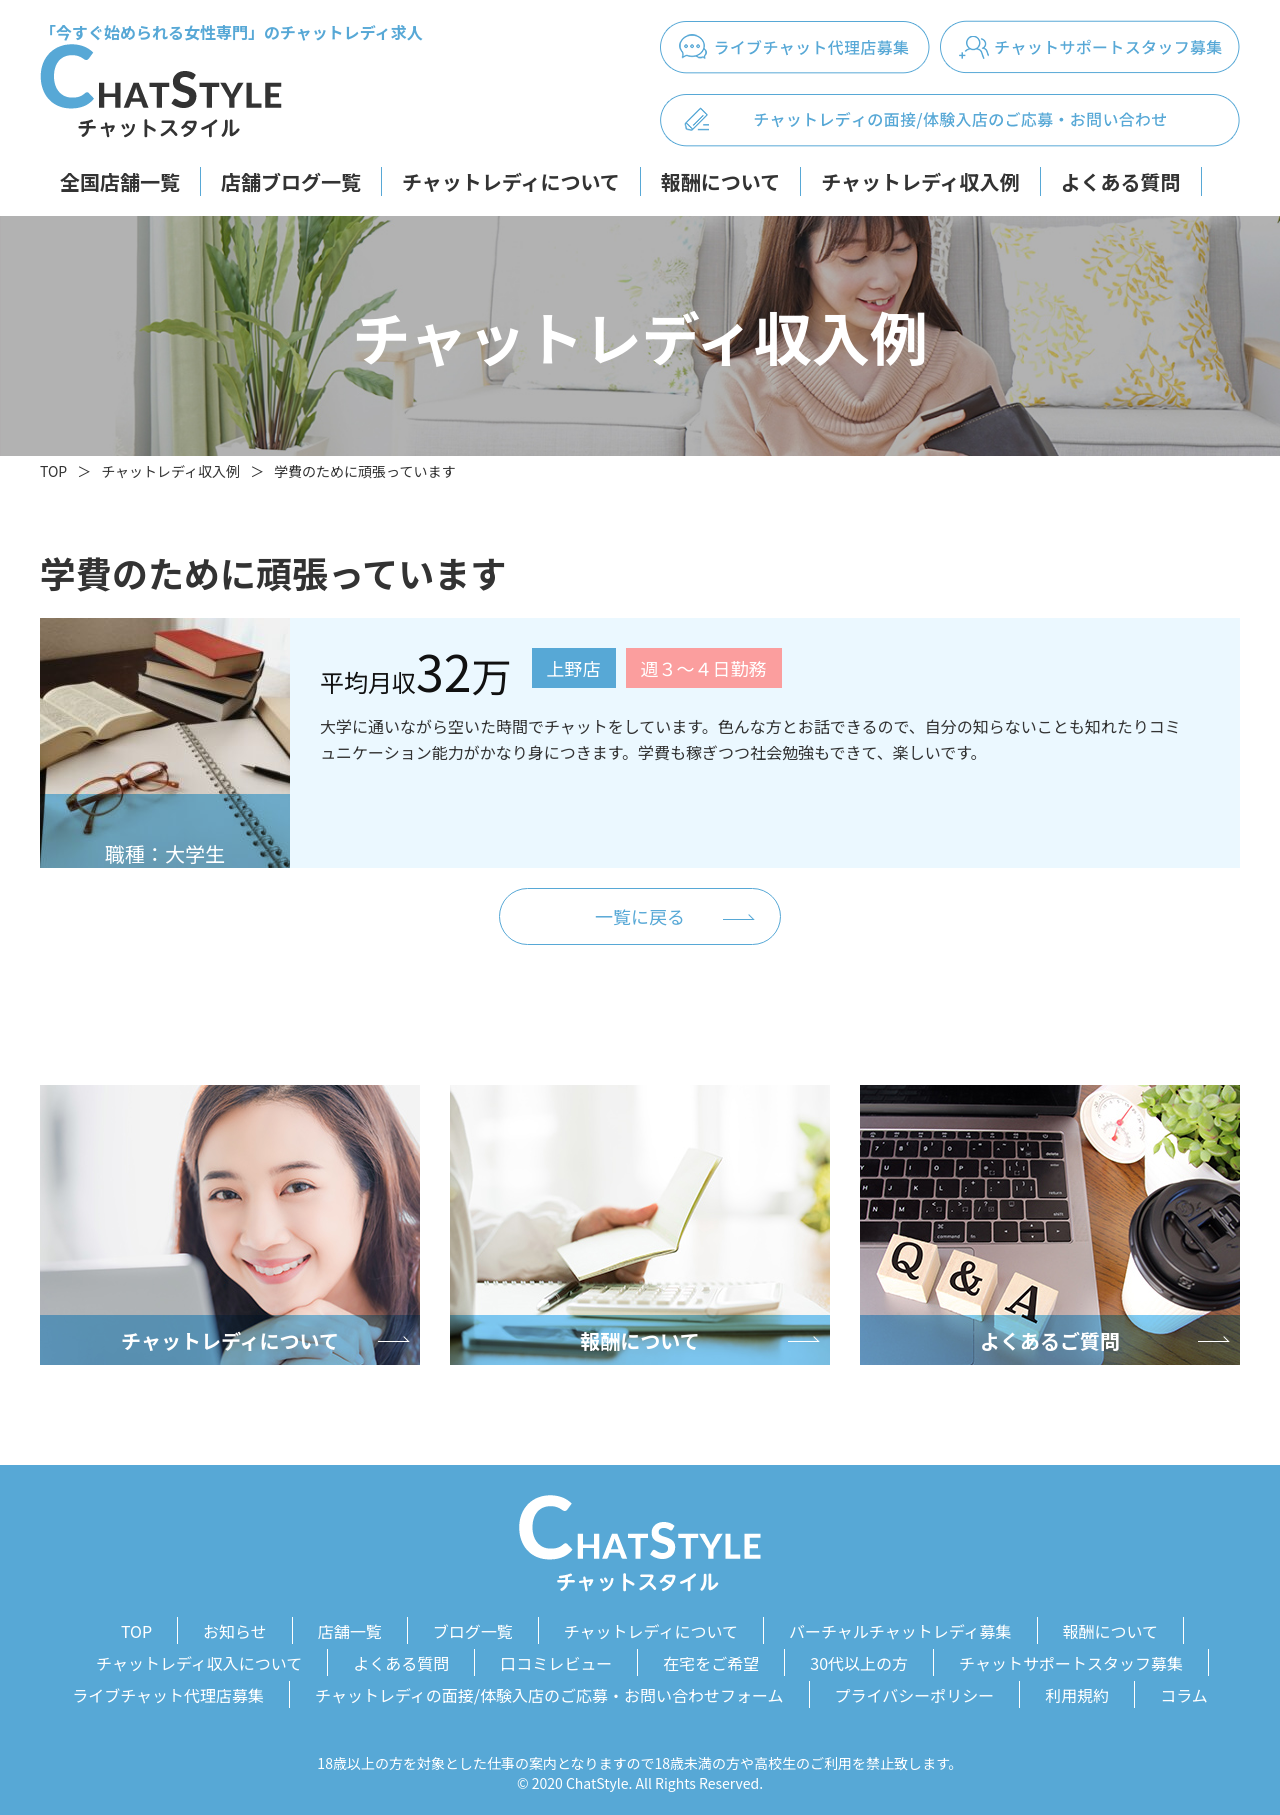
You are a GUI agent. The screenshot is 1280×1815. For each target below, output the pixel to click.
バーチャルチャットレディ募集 (900, 1630)
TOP (53, 471)
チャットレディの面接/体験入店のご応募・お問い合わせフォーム (549, 1688)
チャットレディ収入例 (920, 181)
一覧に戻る (640, 917)
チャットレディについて (511, 181)
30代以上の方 (859, 1659)
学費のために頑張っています (364, 471)
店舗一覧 (350, 1630)
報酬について (720, 181)
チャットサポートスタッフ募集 (1071, 1659)
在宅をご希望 (711, 1659)
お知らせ (235, 1630)
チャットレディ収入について (199, 1659)
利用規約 (1077, 1688)
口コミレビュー (556, 1659)
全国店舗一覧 (120, 181)
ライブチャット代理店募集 (168, 1688)
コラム (1184, 1688)
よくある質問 (1121, 181)
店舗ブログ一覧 (291, 181)
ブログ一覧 (473, 1630)
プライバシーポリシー (915, 1688)
